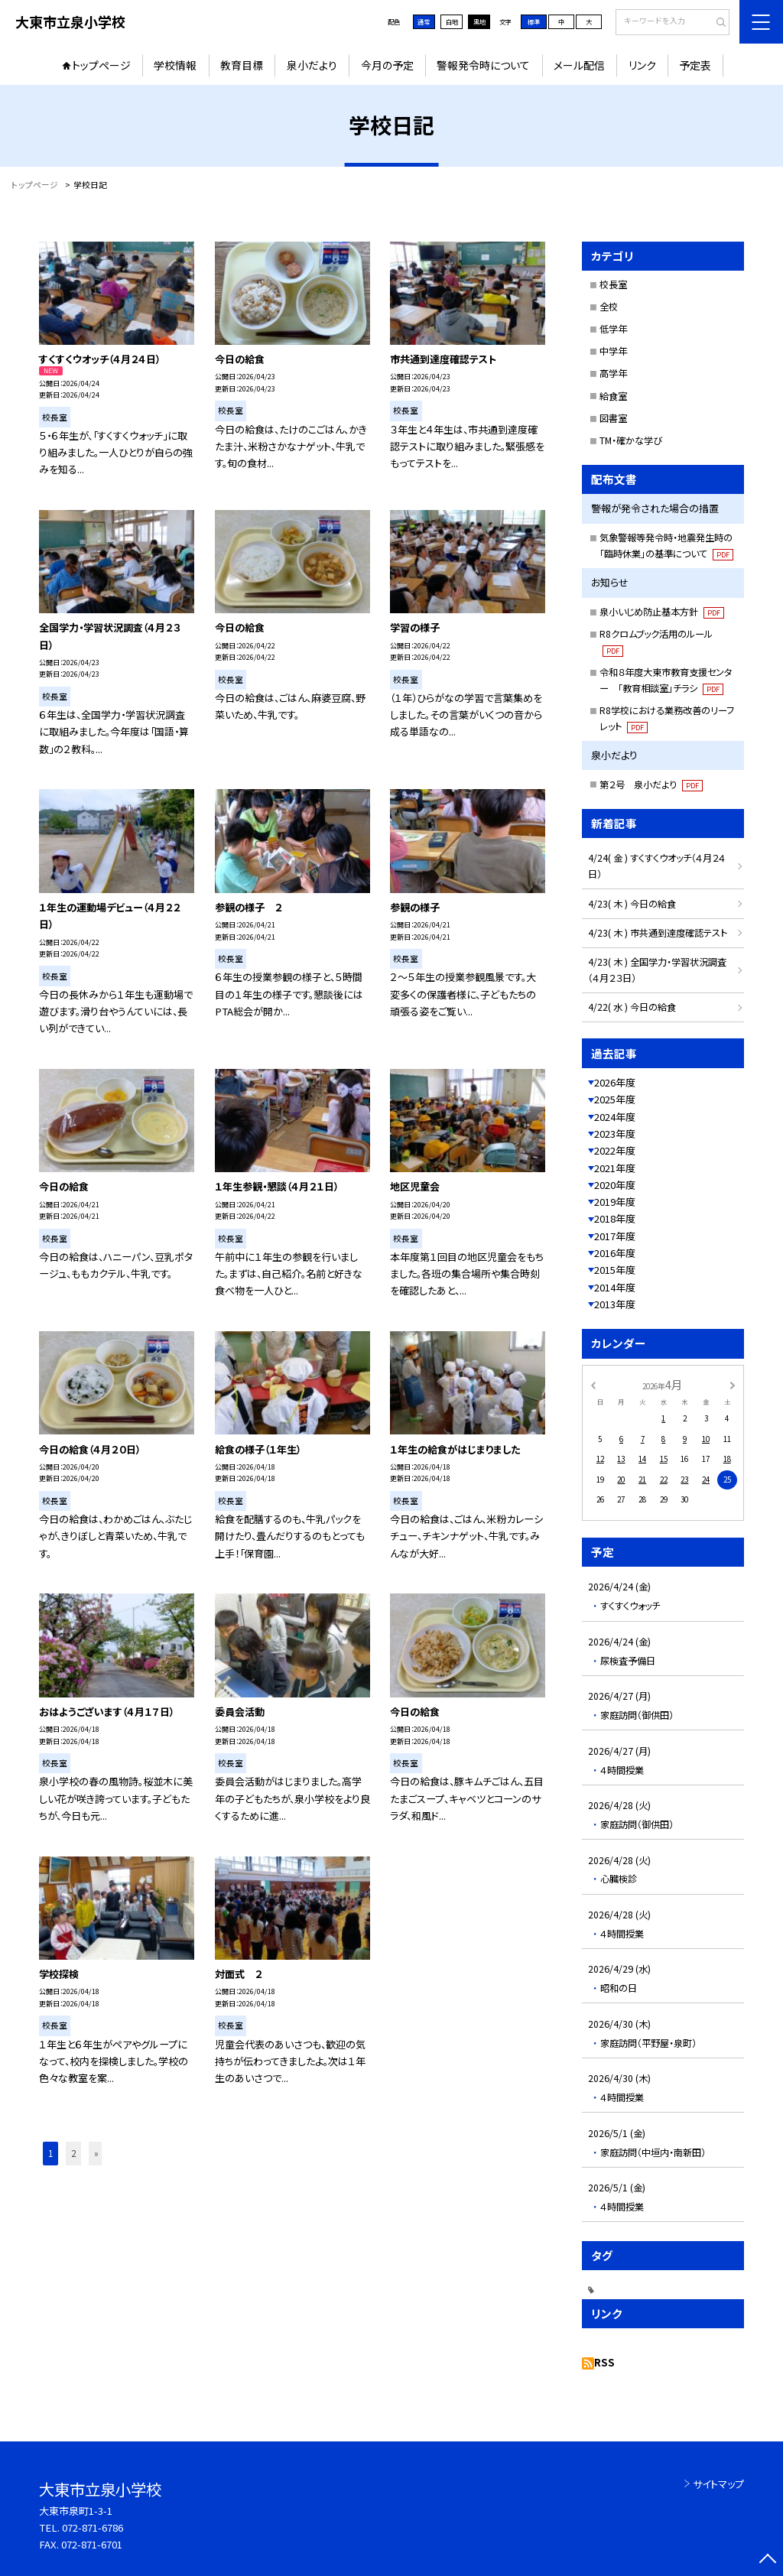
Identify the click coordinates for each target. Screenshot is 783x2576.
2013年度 (614, 1304)
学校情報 (175, 65)
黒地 (479, 21)
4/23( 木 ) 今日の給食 (632, 904)
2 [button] (73, 2153)
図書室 (613, 418)
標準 (534, 21)
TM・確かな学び (630, 440)
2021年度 (614, 1168)
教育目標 (241, 65)
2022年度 (614, 1150)
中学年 (613, 351)
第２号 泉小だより (651, 784)
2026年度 (614, 1082)
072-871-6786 (92, 2527)
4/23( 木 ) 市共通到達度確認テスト (657, 933)
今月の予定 (387, 65)
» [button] (96, 2153)
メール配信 (579, 65)
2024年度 (614, 1116)
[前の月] (592, 1384)
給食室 (613, 396)
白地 (452, 21)
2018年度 (614, 1218)
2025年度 (614, 1099)
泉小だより (312, 65)
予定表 (695, 65)
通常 (423, 21)
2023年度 (614, 1133)
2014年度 (614, 1287)
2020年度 (614, 1185)
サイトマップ (718, 2484)
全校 (608, 306)
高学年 (613, 373)
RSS (604, 2362)
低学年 (613, 329)
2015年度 (614, 1269)
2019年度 (614, 1201)
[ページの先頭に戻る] (767, 2560)
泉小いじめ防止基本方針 (661, 612)
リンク (642, 65)
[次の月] (732, 1384)
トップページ (101, 65)
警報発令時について (483, 65)
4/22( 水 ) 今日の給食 (632, 1007)
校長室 (613, 284)
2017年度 (614, 1236)
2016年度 (614, 1253)
